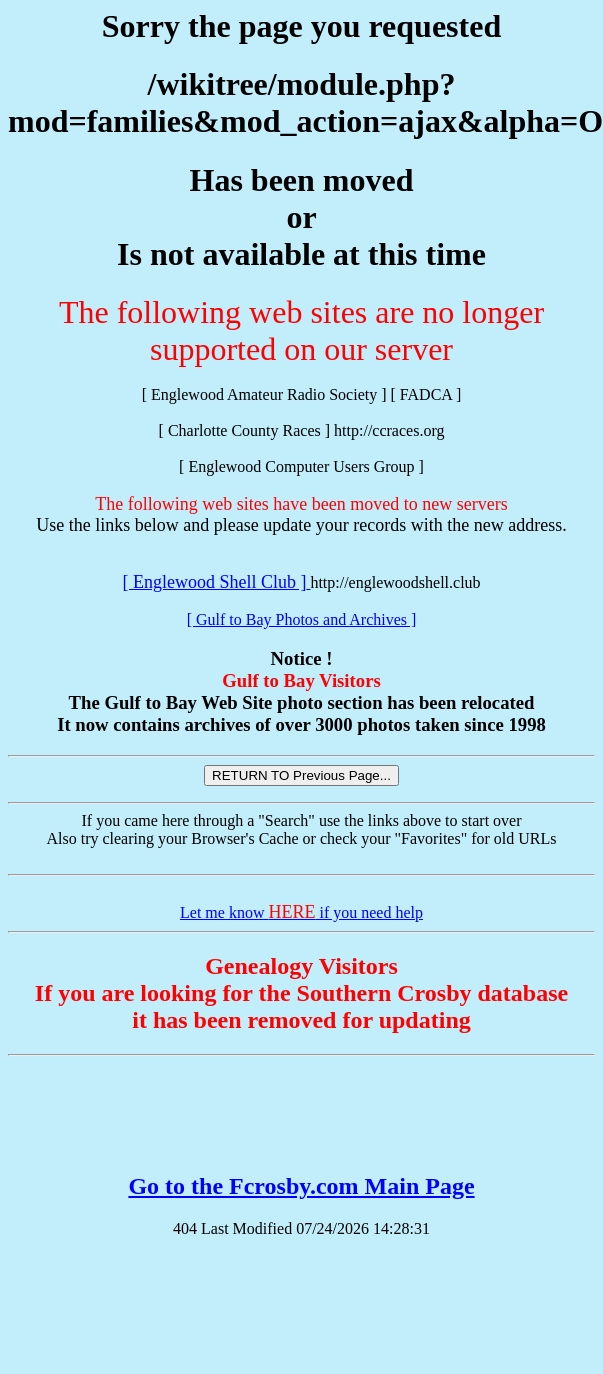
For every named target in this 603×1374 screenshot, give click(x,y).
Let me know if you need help (301, 912)
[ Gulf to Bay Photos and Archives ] (302, 619)
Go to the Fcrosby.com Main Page (301, 1186)
